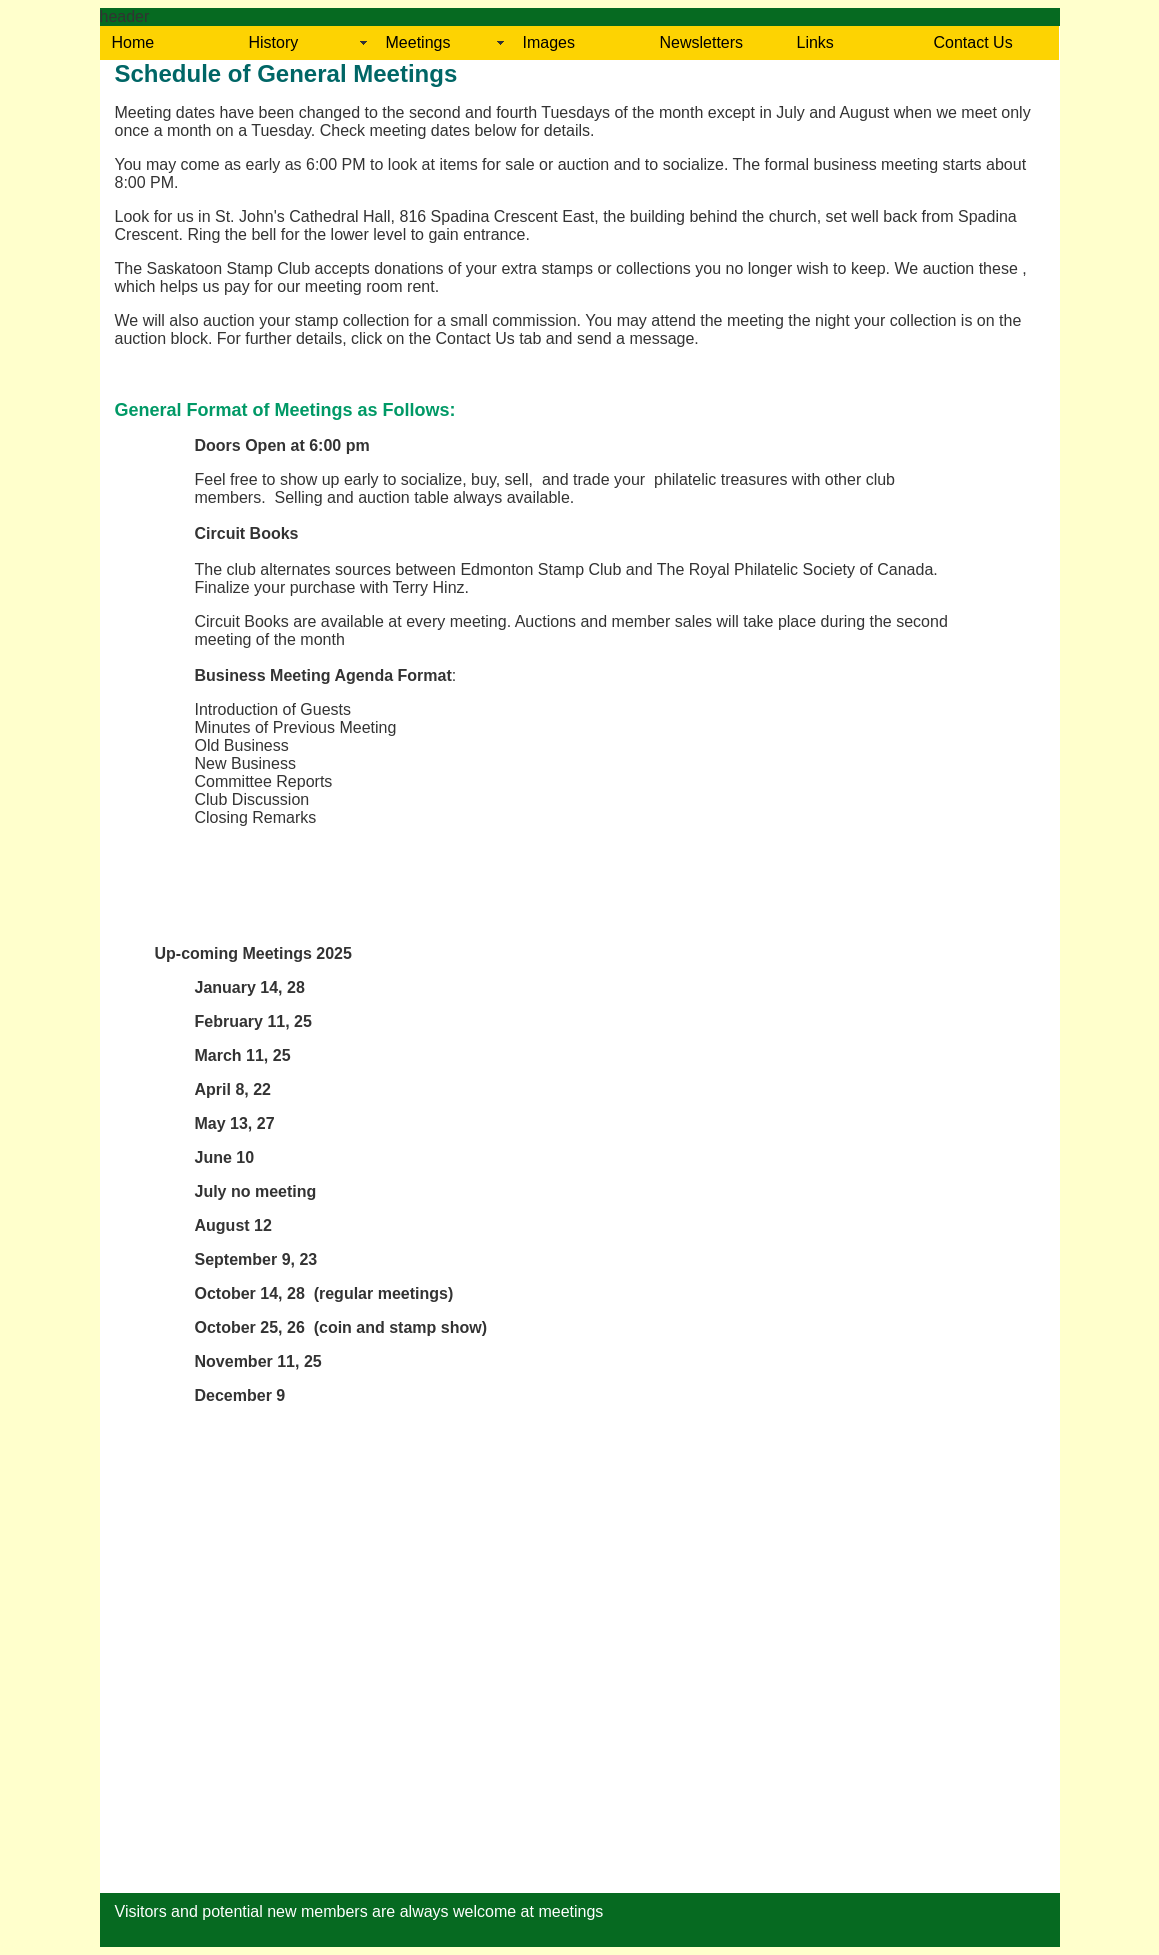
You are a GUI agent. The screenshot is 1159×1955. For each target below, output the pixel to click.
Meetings (418, 42)
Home (133, 42)
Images (549, 42)
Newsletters (702, 42)
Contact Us (973, 42)
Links (815, 42)
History (274, 42)
